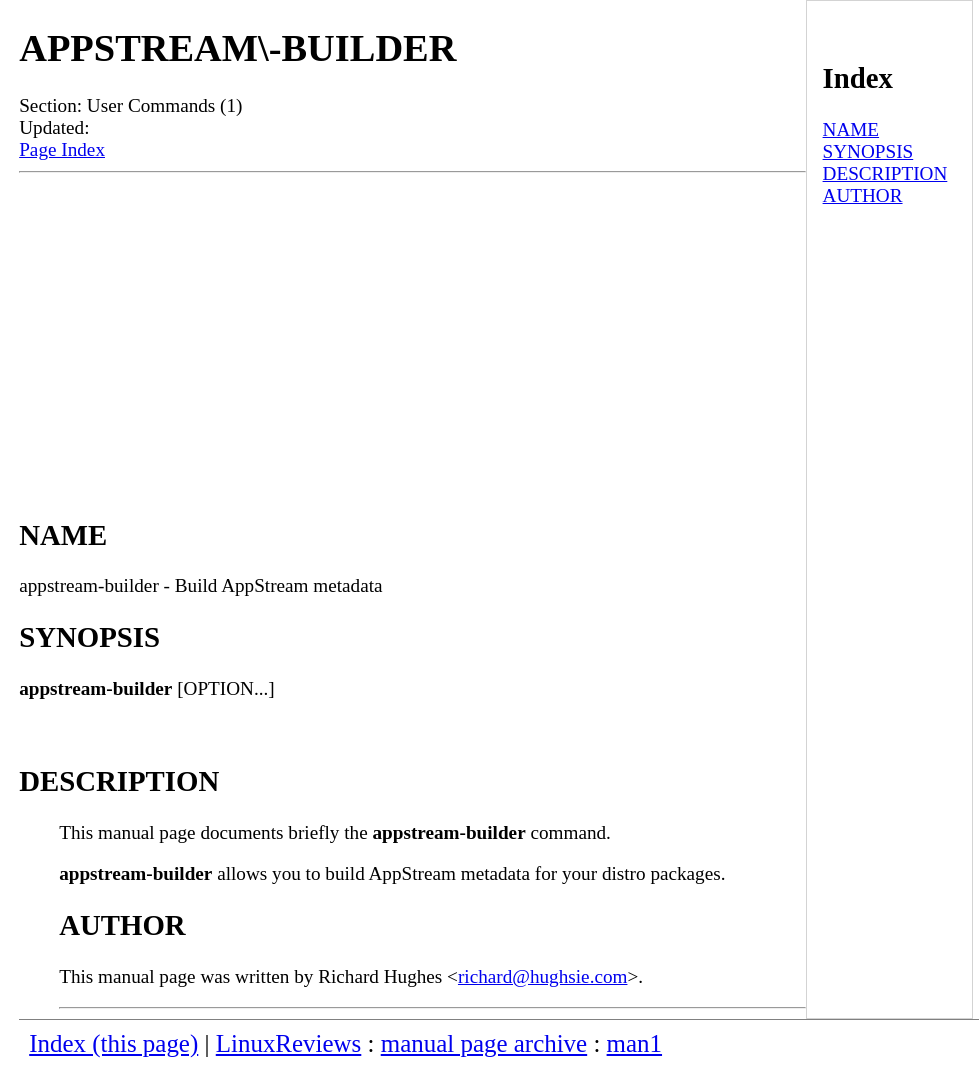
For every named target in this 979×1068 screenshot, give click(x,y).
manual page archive (484, 1043)
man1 (634, 1043)
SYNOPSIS (868, 151)
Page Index (62, 149)
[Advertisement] (412, 323)
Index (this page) (113, 1043)
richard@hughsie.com (543, 976)
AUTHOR (863, 195)
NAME (851, 129)
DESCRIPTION (885, 173)
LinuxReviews (289, 1043)
